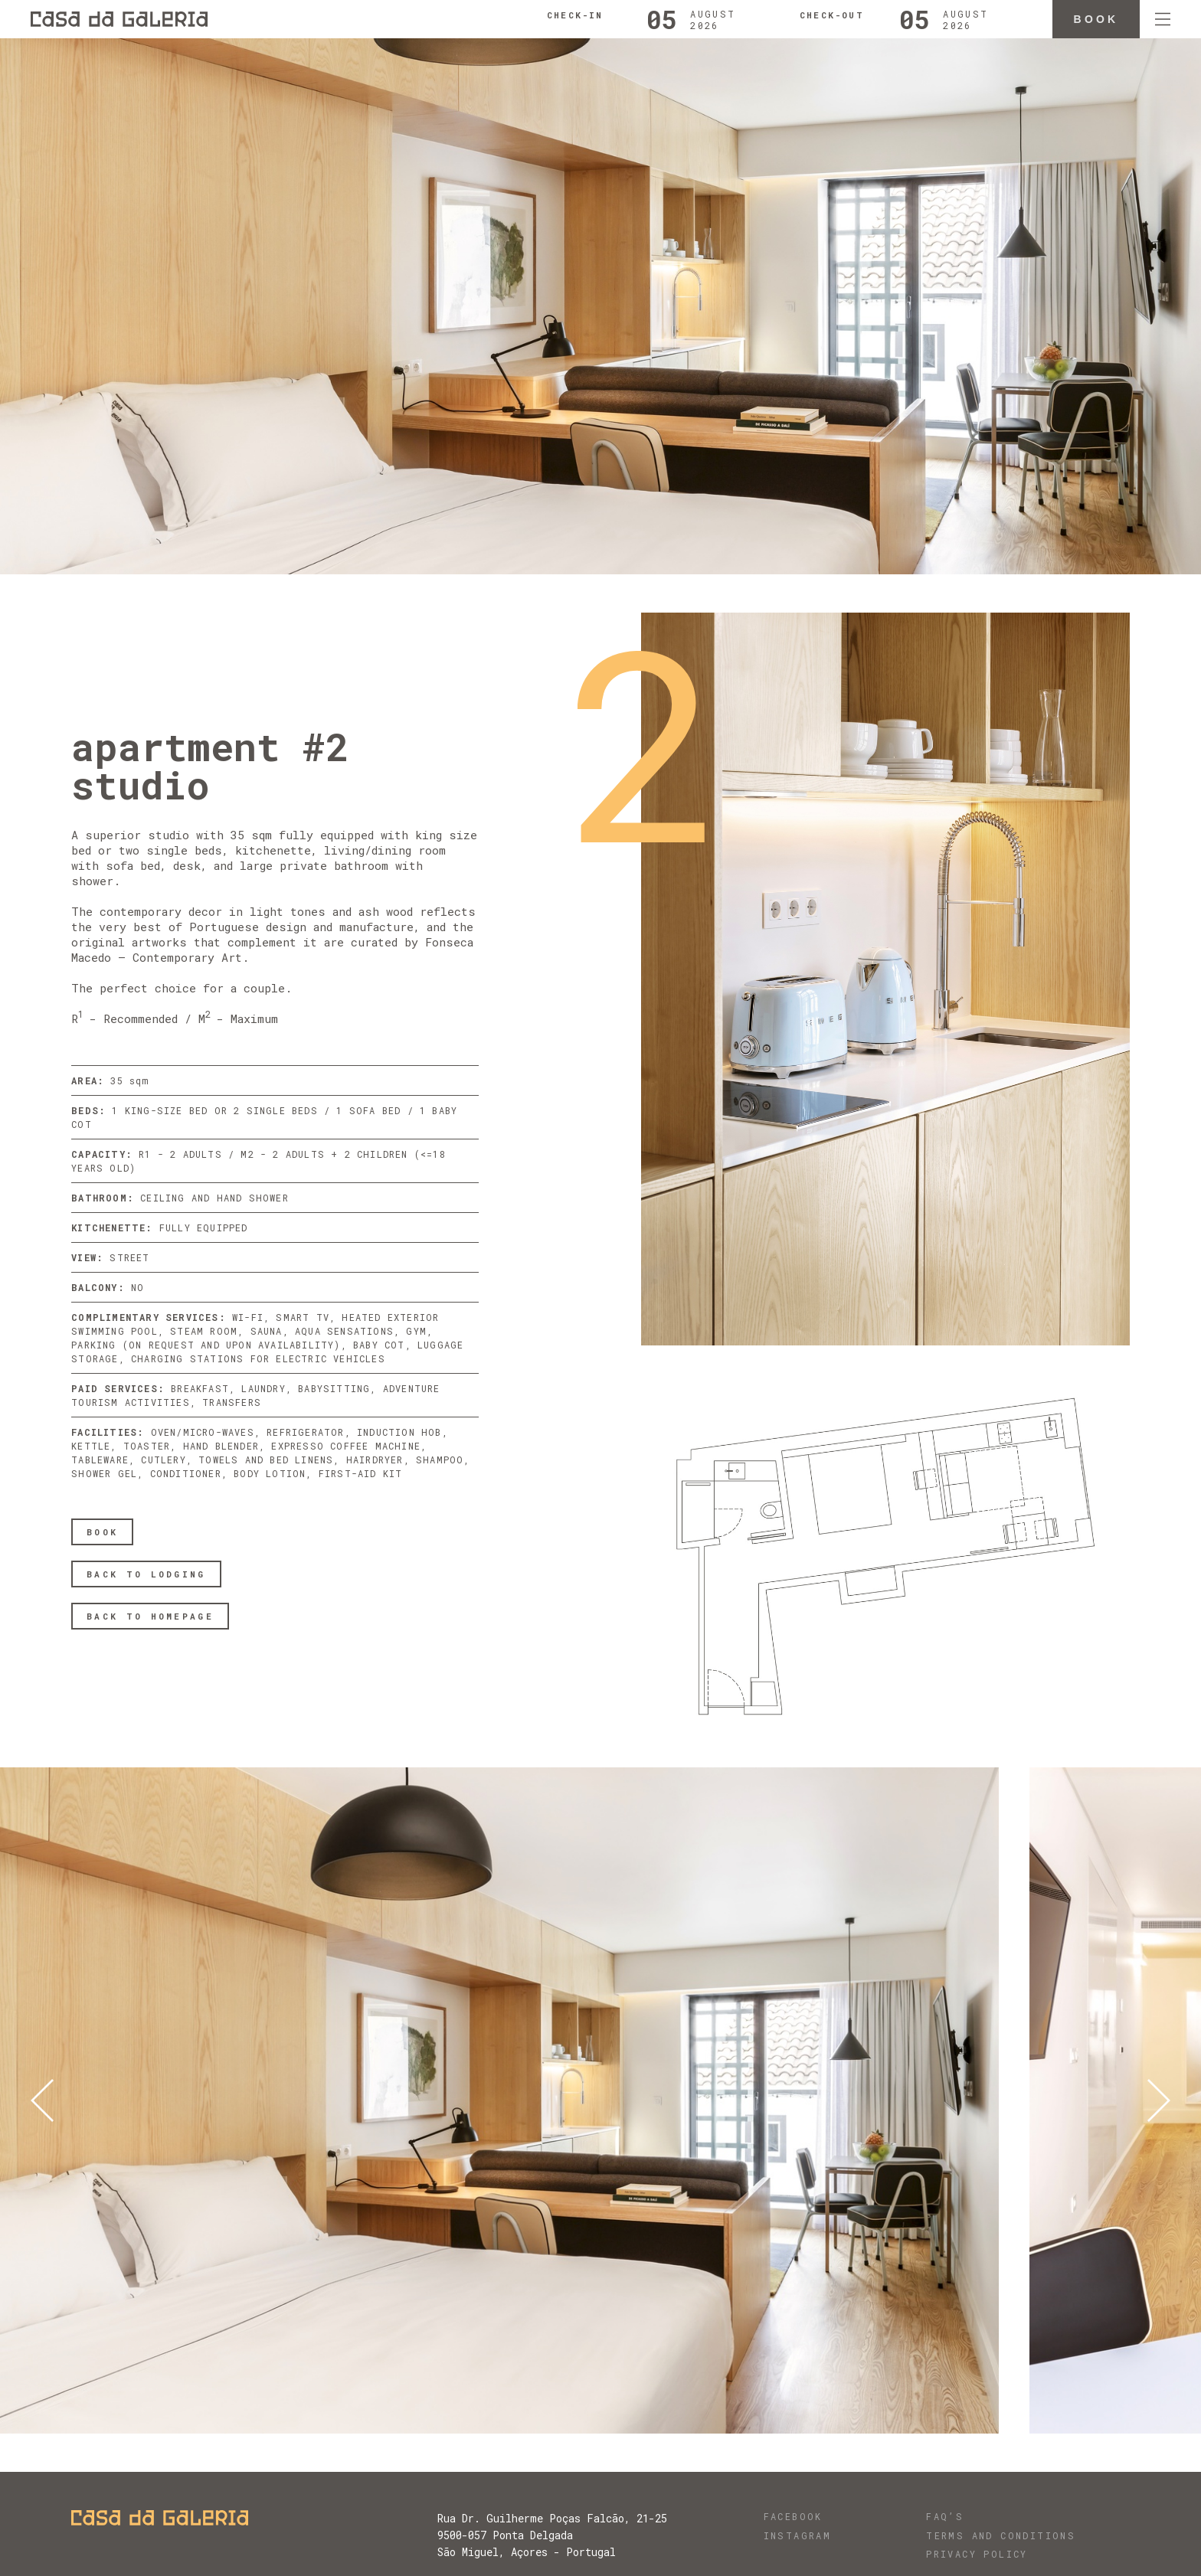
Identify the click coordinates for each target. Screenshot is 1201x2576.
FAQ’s (945, 2516)
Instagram (798, 2535)
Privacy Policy (977, 2554)
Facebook (793, 2516)
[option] (514, 2100)
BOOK (102, 1532)
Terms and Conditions (1000, 2535)
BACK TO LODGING (146, 1574)
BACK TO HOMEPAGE (150, 1616)
